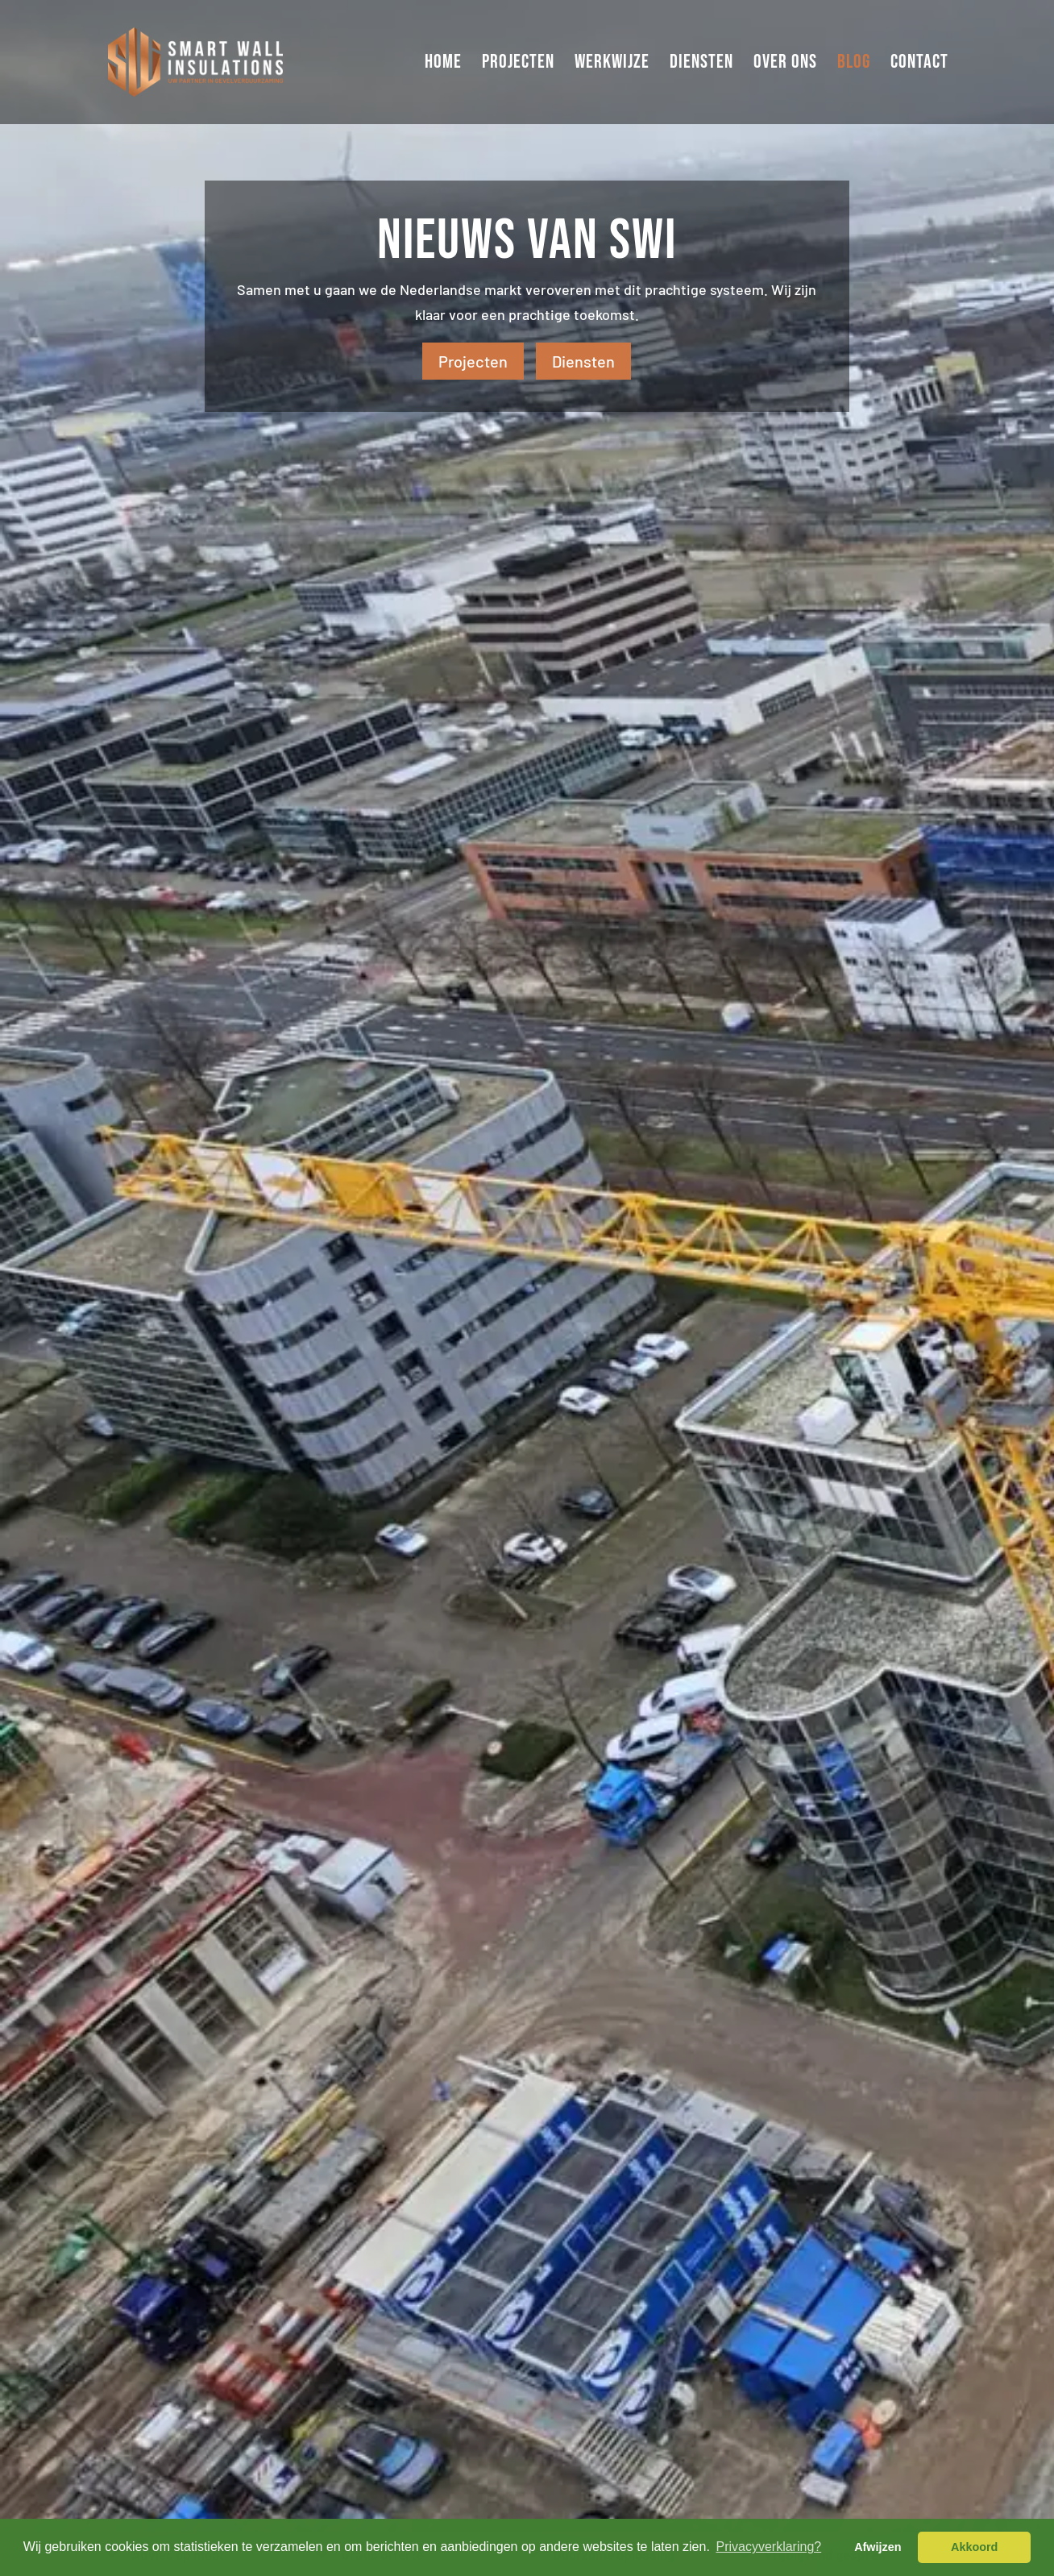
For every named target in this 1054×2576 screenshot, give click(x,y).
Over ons (785, 64)
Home (443, 64)
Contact (919, 64)
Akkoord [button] (974, 2547)
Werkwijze (612, 64)
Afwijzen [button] (877, 2547)
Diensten (701, 64)
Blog (853, 64)
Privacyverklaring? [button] (768, 2546)
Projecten (518, 64)
